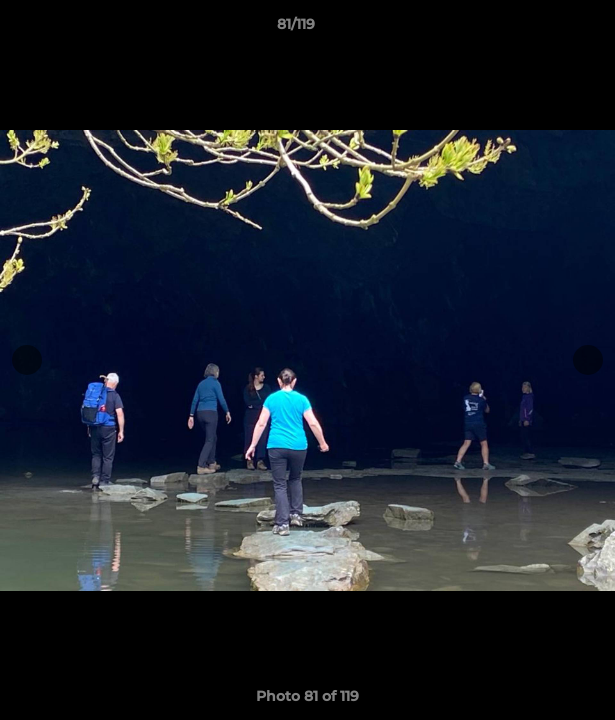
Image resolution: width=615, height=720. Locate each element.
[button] (543, 29)
